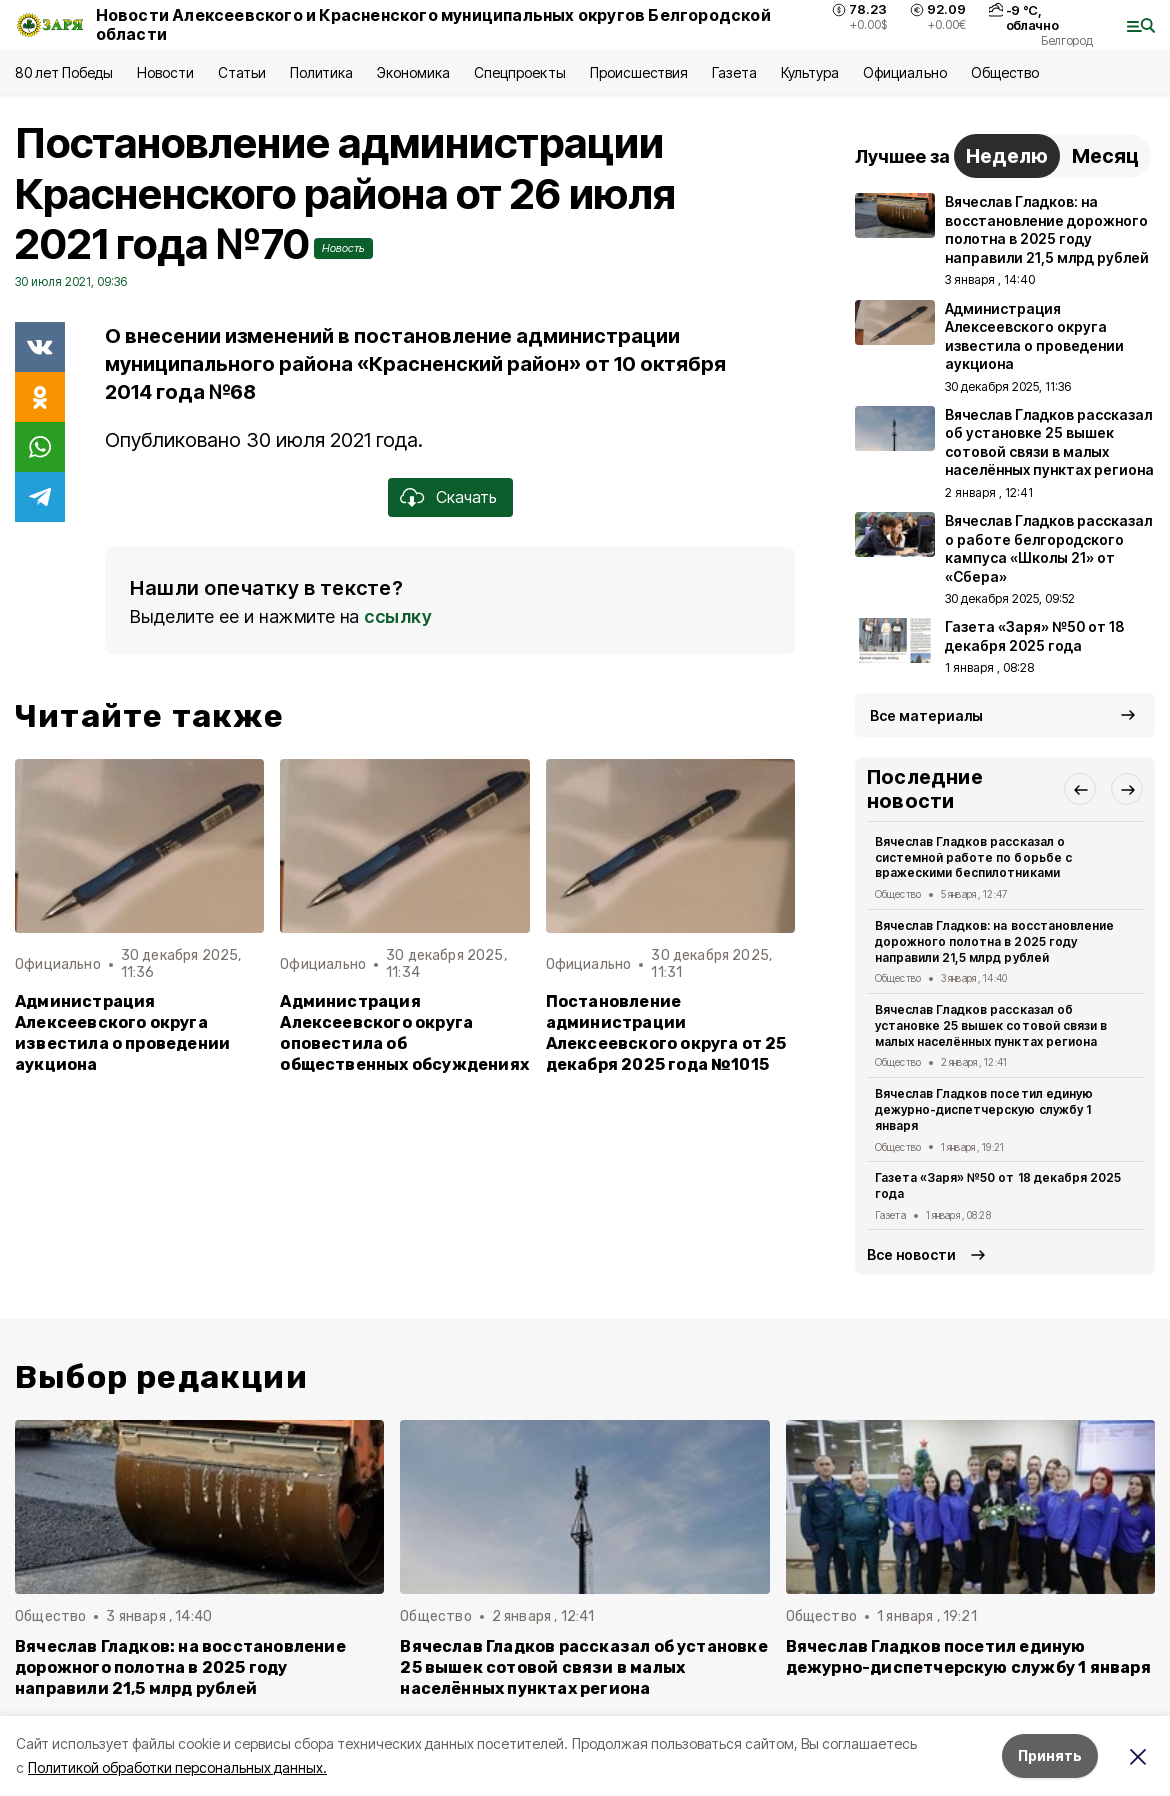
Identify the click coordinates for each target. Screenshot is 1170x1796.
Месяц (1105, 156)
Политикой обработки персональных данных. (177, 1767)
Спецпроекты (519, 72)
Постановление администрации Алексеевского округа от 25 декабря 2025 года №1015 (666, 1033)
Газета (734, 72)
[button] (1080, 789)
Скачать (466, 497)
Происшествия (639, 72)
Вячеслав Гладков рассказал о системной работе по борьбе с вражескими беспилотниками (973, 857)
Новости (165, 72)
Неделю (1007, 156)
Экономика (413, 72)
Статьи (242, 72)
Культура (810, 72)
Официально (904, 72)
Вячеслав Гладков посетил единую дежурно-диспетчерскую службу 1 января (984, 1109)
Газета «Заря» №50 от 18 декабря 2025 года (998, 1185)
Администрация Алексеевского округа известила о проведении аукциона (122, 1033)
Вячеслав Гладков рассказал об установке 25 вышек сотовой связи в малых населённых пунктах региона (991, 1025)
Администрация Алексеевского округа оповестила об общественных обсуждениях (404, 1033)
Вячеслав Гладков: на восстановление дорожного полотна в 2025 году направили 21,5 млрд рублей (994, 941)
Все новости (911, 1254)
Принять (1050, 1755)
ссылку (398, 616)
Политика (321, 72)
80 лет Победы (64, 72)
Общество (1005, 72)
